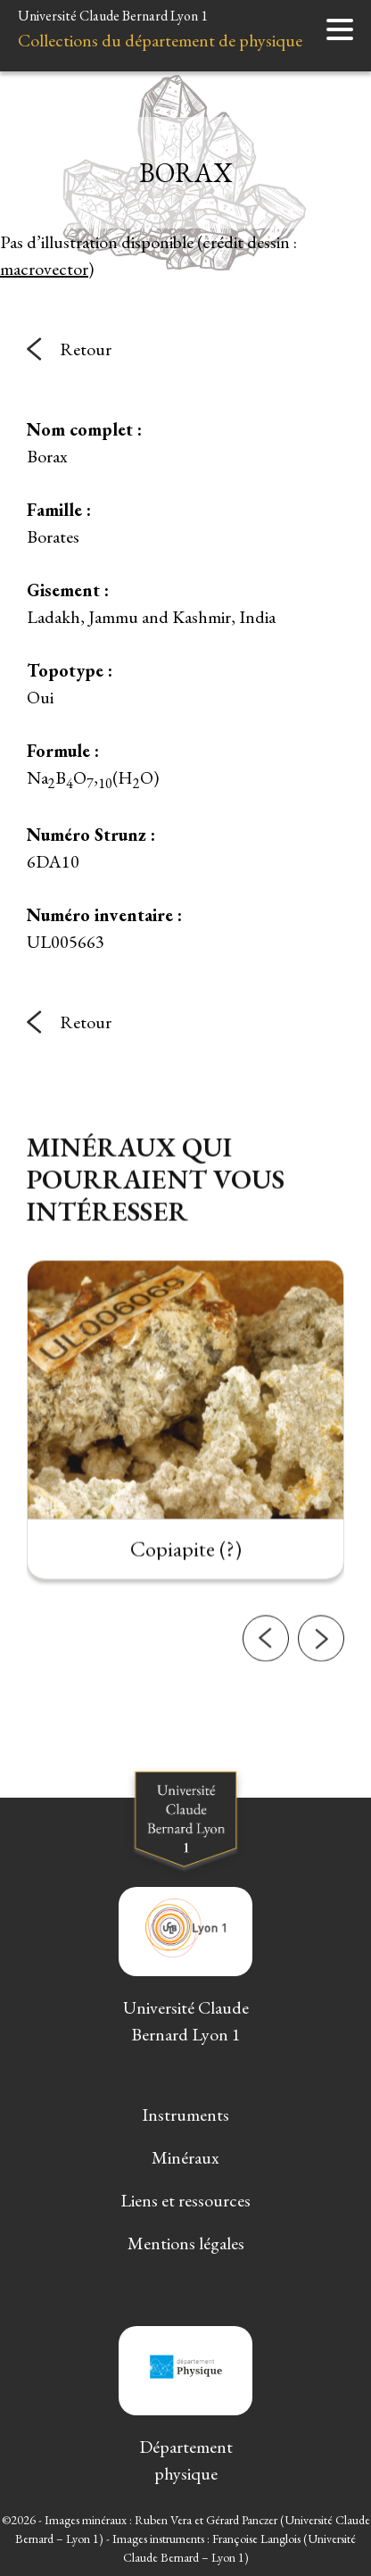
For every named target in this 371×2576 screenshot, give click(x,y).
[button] (266, 1663)
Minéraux (185, 2157)
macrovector (44, 268)
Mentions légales (186, 2243)
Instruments (185, 2114)
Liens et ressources (185, 2200)
